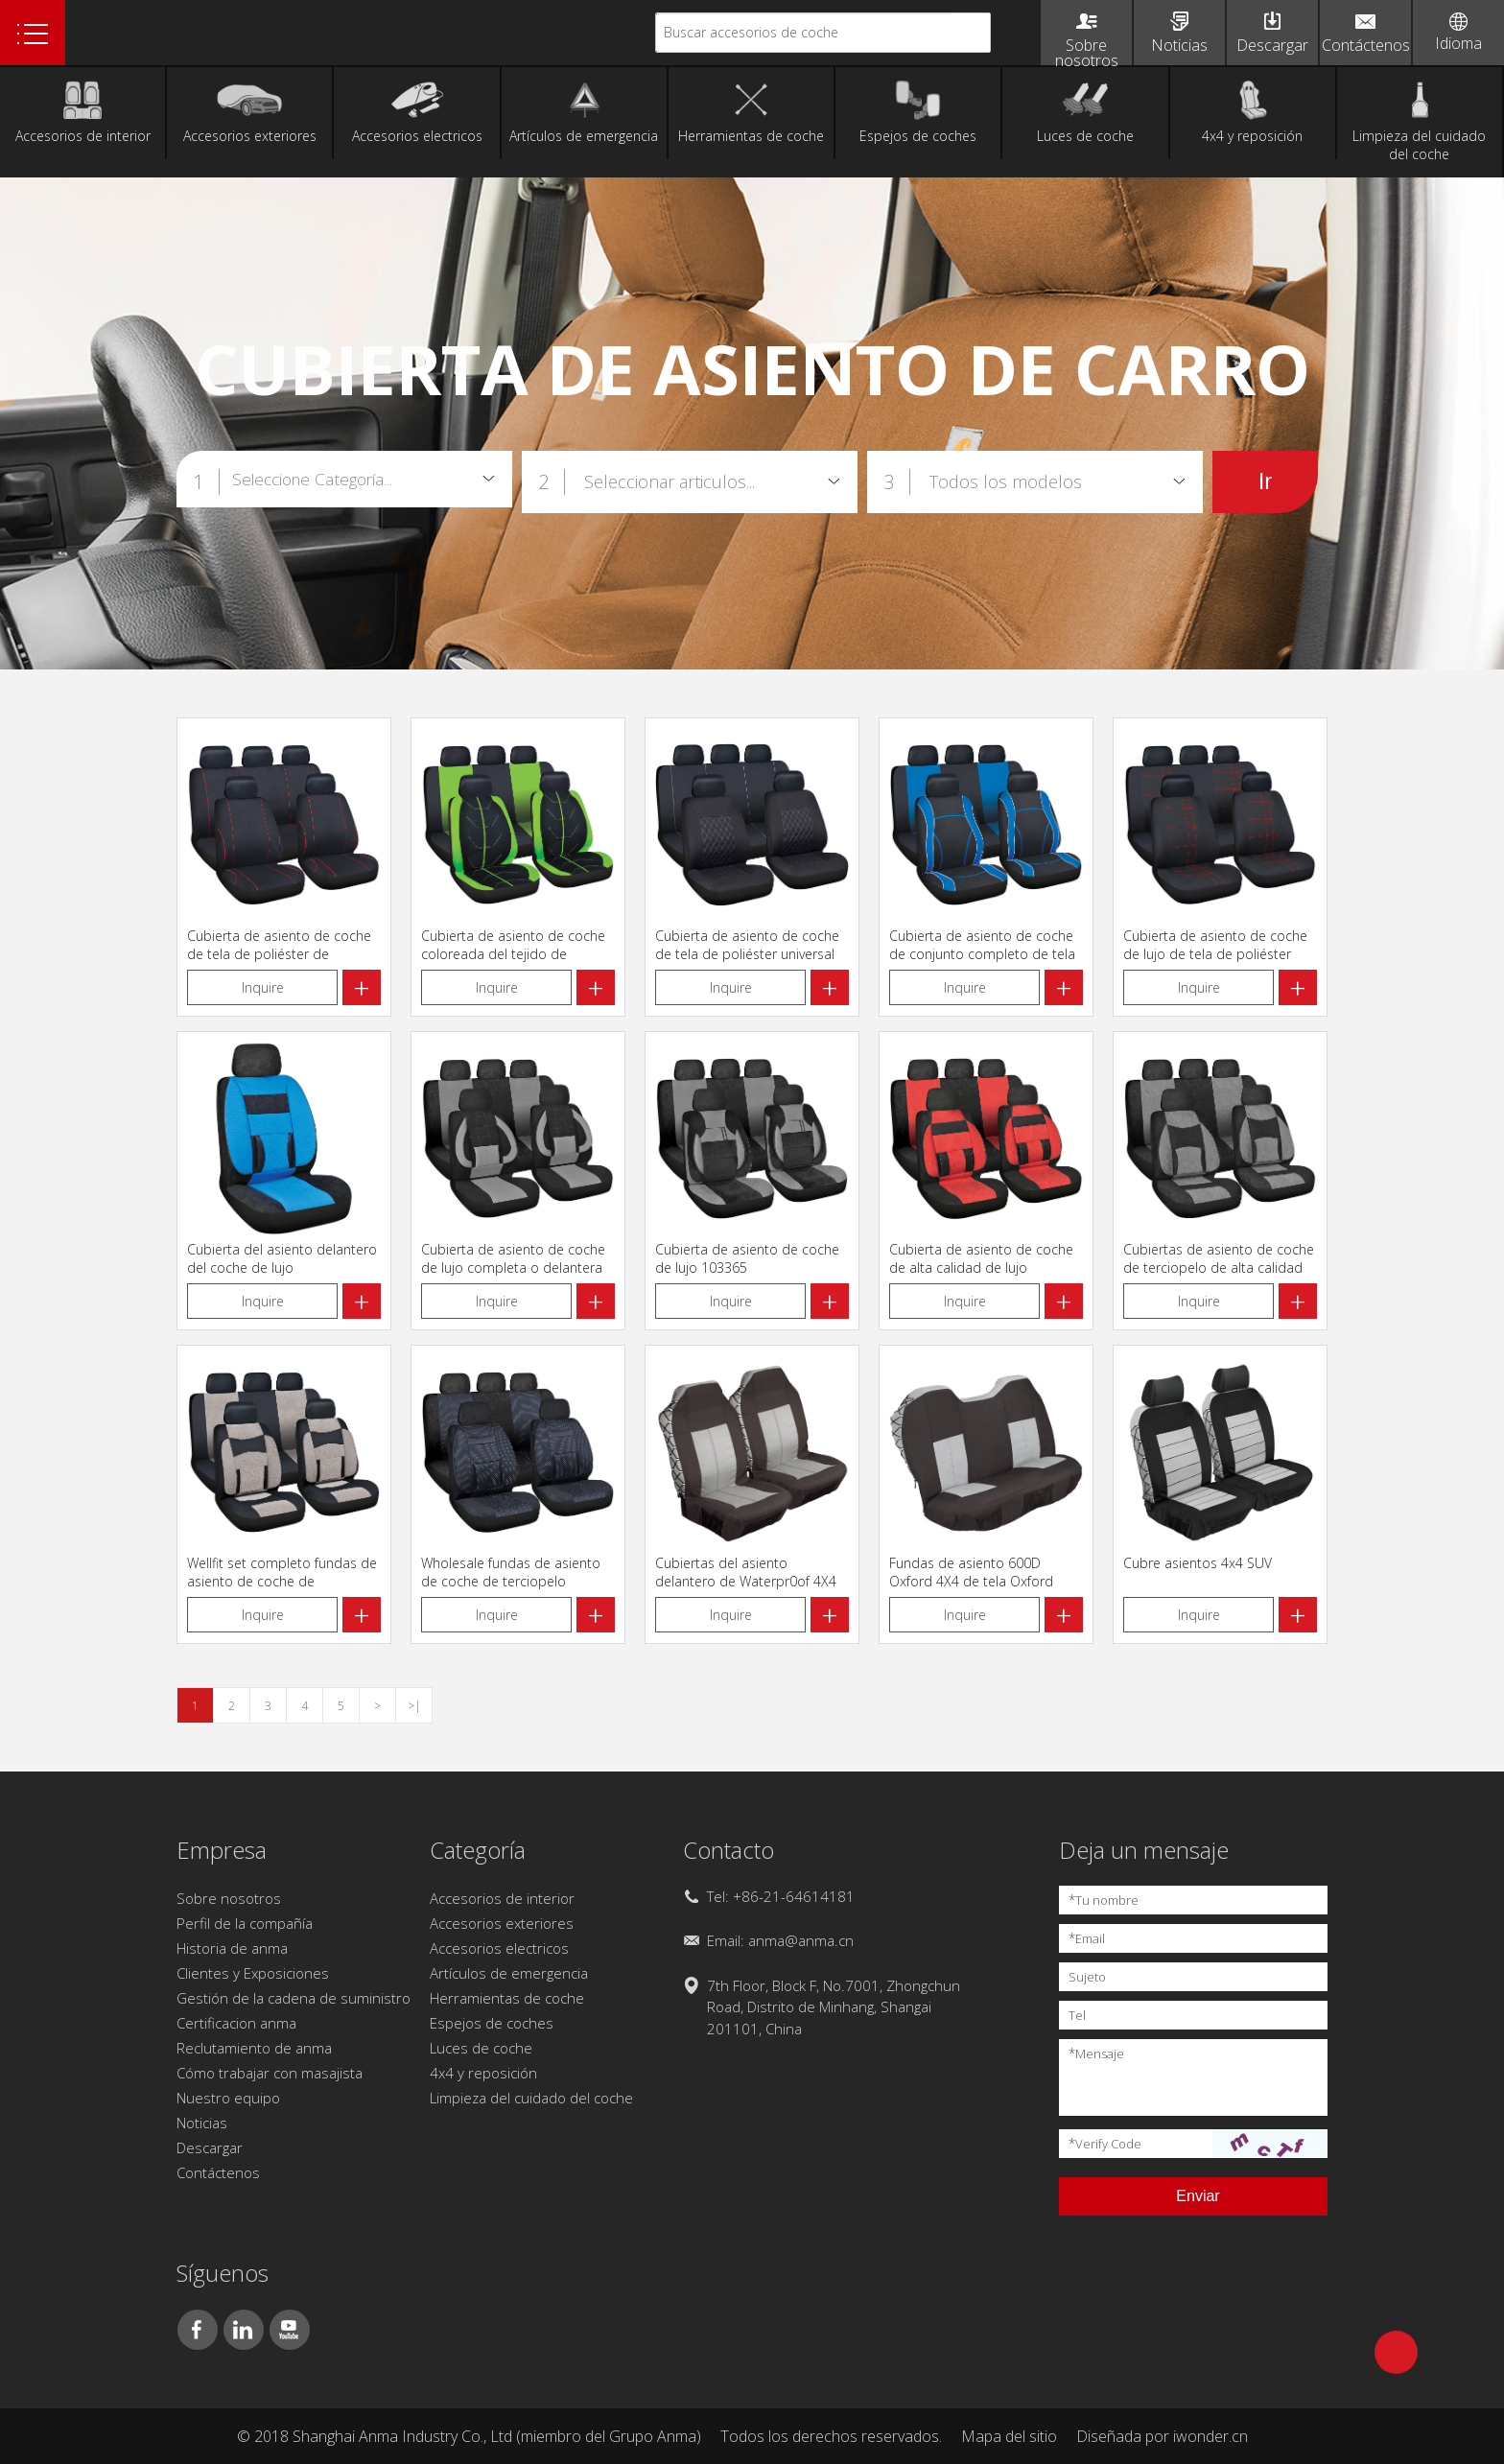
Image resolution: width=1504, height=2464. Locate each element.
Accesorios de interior (502, 1898)
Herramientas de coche (507, 1997)
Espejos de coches (491, 2022)
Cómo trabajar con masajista (269, 2072)
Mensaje (1096, 2053)
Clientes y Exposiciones (252, 1973)
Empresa (221, 1850)
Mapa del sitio (1009, 2436)
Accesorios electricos (499, 1948)
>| (414, 1706)
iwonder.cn (1210, 2436)
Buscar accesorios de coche (751, 32)
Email (1087, 1938)
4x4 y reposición (483, 2072)
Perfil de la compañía (244, 1923)
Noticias (201, 2122)
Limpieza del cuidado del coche (531, 2097)
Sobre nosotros (228, 1898)
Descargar (209, 2147)
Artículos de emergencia (509, 1973)
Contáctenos (218, 2172)
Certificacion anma (236, 2022)
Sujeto (1087, 1976)
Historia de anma (232, 1948)
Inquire (263, 987)
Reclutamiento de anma (254, 2047)
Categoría (478, 1850)
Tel (1077, 2015)
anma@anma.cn (801, 1940)
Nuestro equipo (228, 2097)
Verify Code (1105, 2143)
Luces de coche (481, 2047)
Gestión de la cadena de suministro (293, 1997)
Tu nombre (1104, 1899)
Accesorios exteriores (502, 1923)
